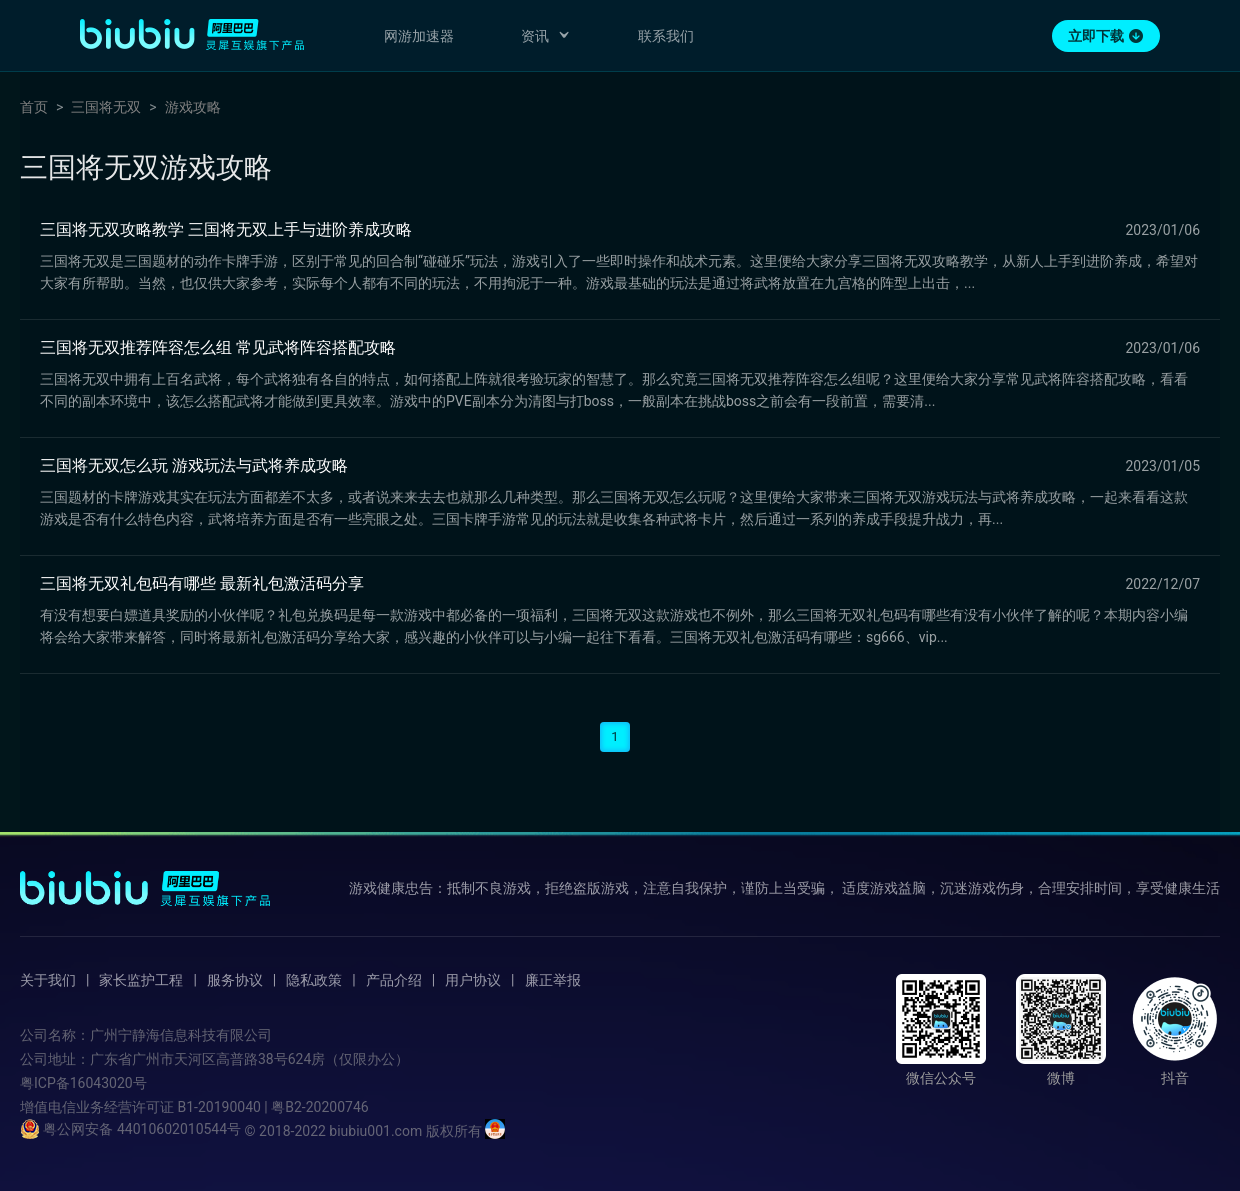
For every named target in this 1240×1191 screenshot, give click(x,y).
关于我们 (48, 980)
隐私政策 (314, 980)
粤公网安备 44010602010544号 (130, 1129)
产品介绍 (394, 980)
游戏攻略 (193, 107)
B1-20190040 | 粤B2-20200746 (272, 1107)
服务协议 (235, 980)
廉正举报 (553, 980)
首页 (34, 107)
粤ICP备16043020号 (83, 1083)
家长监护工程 (141, 980)
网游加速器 (419, 36)
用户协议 (473, 980)
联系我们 (666, 36)
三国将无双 (106, 107)
